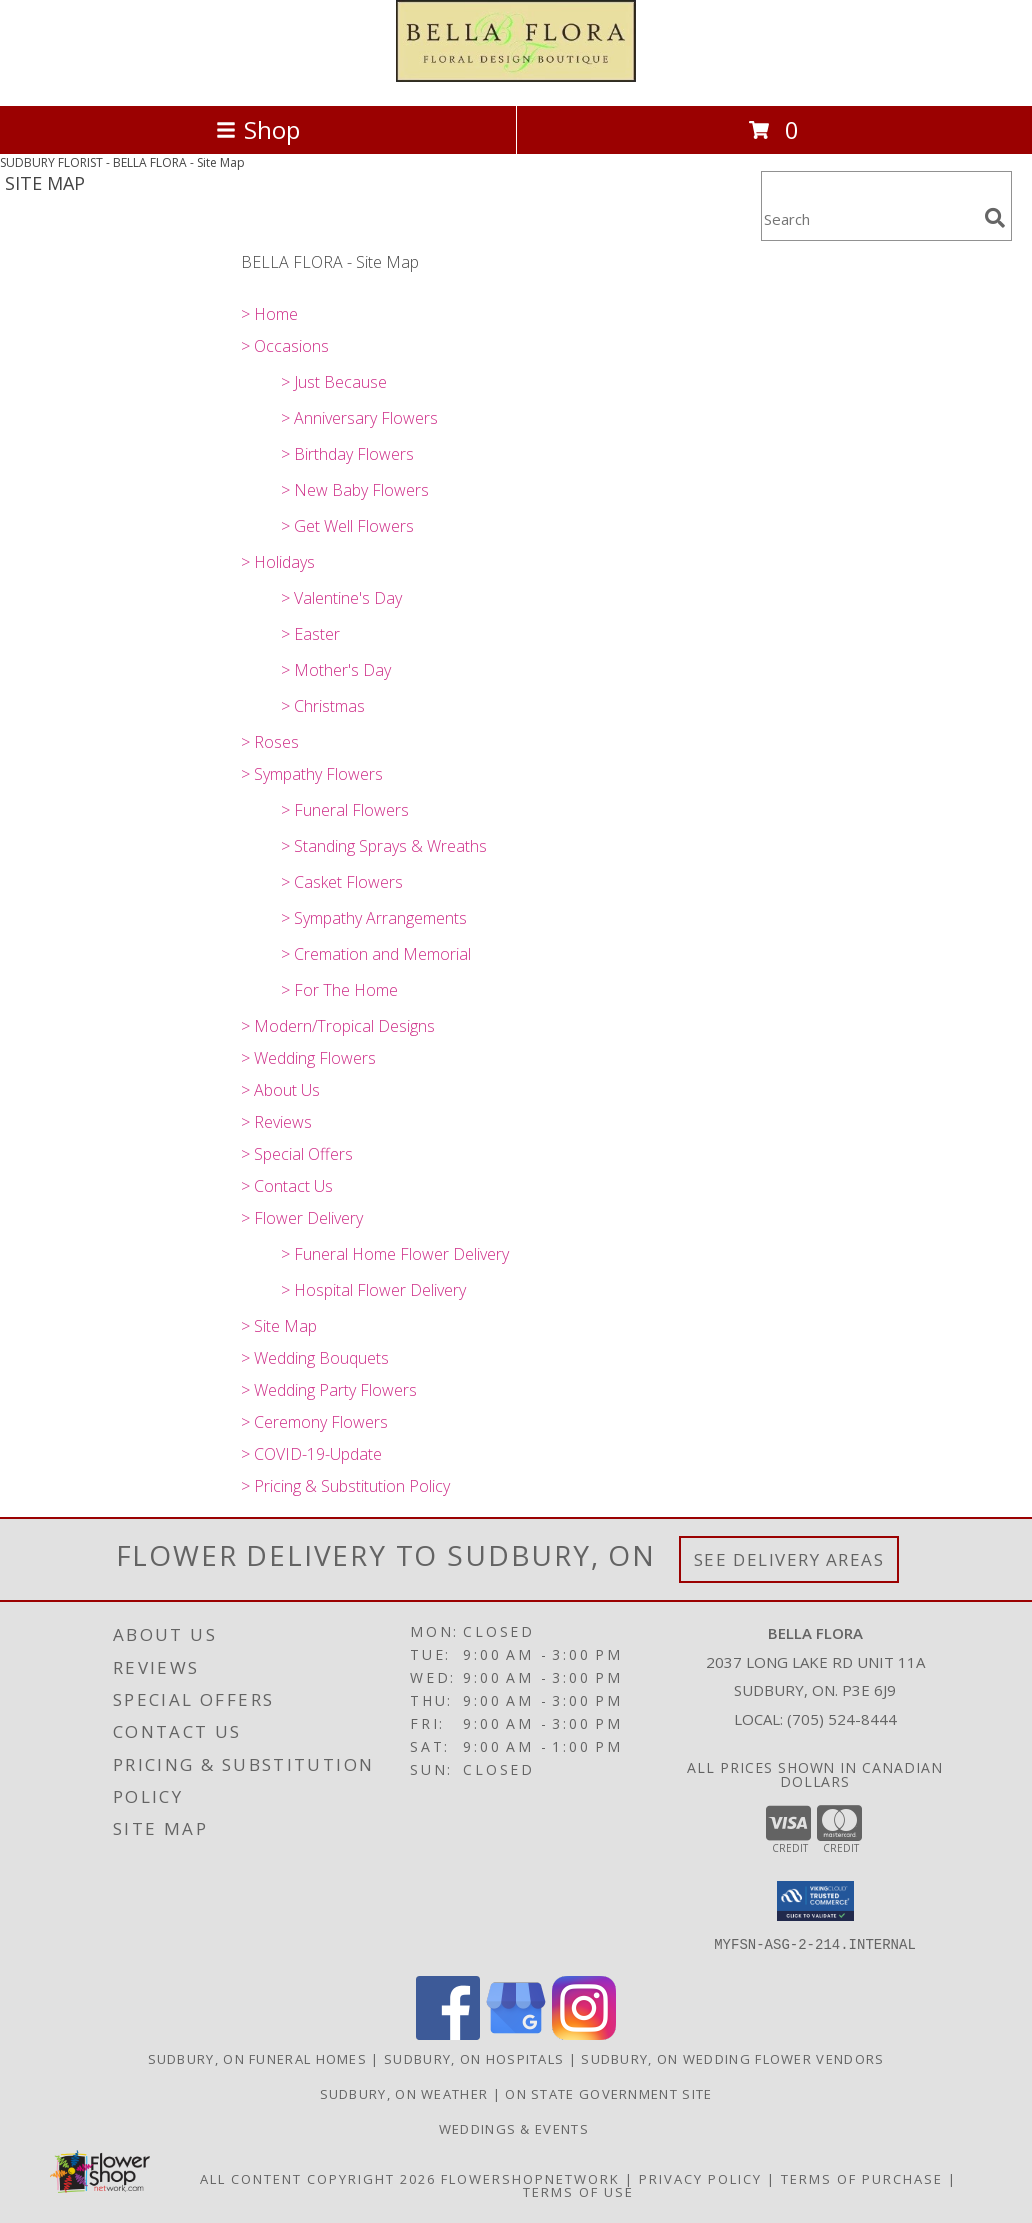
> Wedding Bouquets (315, 1358)
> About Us (280, 1090)
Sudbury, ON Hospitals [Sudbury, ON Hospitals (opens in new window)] (474, 2059)
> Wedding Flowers (308, 1058)
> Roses (270, 742)
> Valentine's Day (341, 598)
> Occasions (285, 346)
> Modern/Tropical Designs (338, 1026)
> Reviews (276, 1122)
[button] (815, 1901)
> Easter (310, 634)
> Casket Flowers (342, 882)
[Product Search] (869, 218)
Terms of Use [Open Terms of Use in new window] (578, 2192)
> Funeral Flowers (345, 810)
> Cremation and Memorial (376, 954)
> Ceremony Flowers (314, 1422)
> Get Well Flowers (347, 526)
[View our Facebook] (448, 2034)
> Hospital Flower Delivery (373, 1290)
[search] (995, 218)
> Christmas (323, 706)
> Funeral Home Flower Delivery (395, 1254)
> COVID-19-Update (311, 1454)
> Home (269, 314)
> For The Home (339, 990)
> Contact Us (287, 1186)
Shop (258, 129)
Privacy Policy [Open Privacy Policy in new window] (700, 2179)
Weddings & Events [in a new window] (516, 2129)
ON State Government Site (608, 2094)
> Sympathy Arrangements (374, 918)
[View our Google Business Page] (516, 2034)
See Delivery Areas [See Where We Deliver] (789, 1559)
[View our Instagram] (584, 2034)
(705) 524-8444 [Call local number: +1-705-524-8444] (842, 1719)
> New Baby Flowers (355, 490)
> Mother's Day (336, 670)
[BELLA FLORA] (516, 76)
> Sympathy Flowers (312, 774)
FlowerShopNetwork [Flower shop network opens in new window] (530, 2179)
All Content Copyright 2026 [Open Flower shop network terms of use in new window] (318, 2179)
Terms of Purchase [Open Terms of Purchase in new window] (862, 2179)
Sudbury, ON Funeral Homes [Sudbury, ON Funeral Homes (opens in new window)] (258, 2059)
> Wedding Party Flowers (329, 1390)
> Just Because (334, 382)
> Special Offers (297, 1154)
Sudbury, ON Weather (404, 2094)
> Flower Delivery (302, 1218)
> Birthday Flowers (347, 454)
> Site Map (279, 1326)
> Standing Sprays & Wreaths (384, 846)
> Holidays (278, 562)
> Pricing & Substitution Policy (345, 1486)
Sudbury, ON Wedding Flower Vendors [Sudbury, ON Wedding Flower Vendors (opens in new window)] (732, 2059)
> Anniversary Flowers (359, 418)
